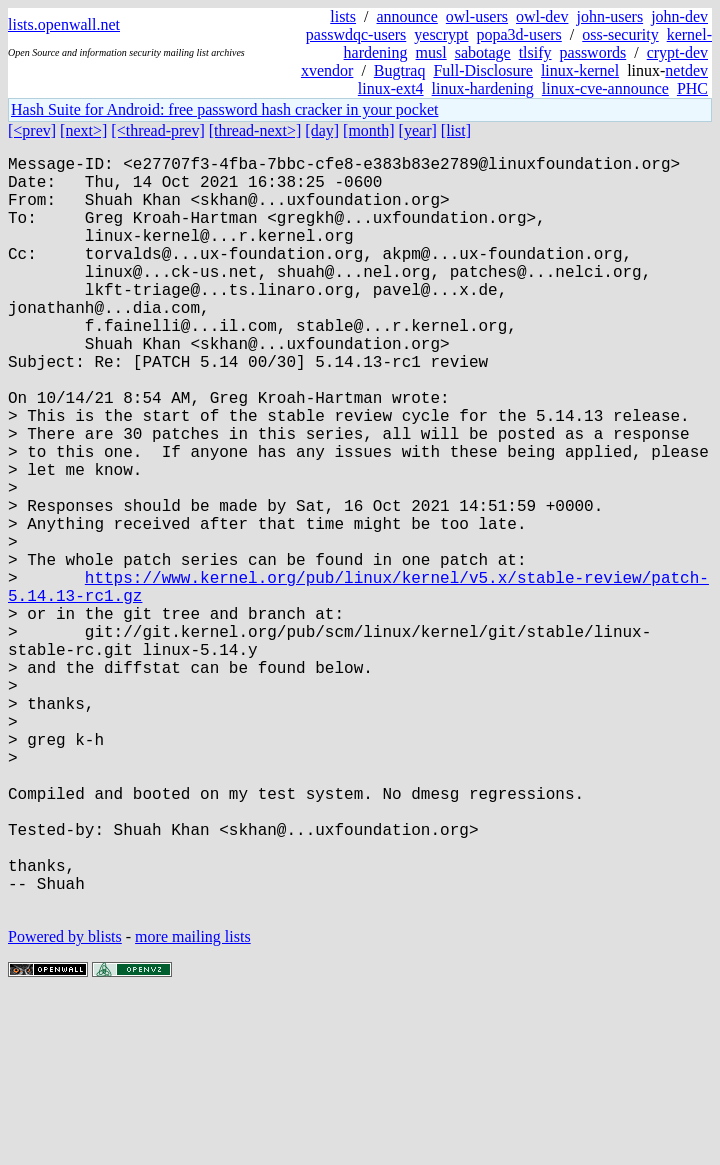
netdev (686, 70)
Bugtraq (400, 70)
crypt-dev (677, 52)
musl (431, 52)
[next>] (83, 130)
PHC (692, 88)
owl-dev (542, 16)
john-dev (679, 16)
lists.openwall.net (64, 24)
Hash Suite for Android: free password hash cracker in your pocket (224, 109)
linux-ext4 (391, 88)
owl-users (477, 16)
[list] (456, 130)
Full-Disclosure (483, 70)
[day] (322, 130)
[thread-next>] (255, 130)
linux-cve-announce (605, 88)
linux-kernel (580, 70)
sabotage (483, 52)
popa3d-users (518, 34)
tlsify (535, 52)
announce (407, 16)
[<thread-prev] (157, 130)
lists (343, 16)
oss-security (620, 34)
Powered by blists (65, 1104)
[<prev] (32, 130)
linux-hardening (483, 88)
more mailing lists (193, 1104)
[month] (369, 130)
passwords (593, 52)
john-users (609, 16)
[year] (418, 130)
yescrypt (441, 34)
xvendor (327, 70)
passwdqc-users (356, 34)
